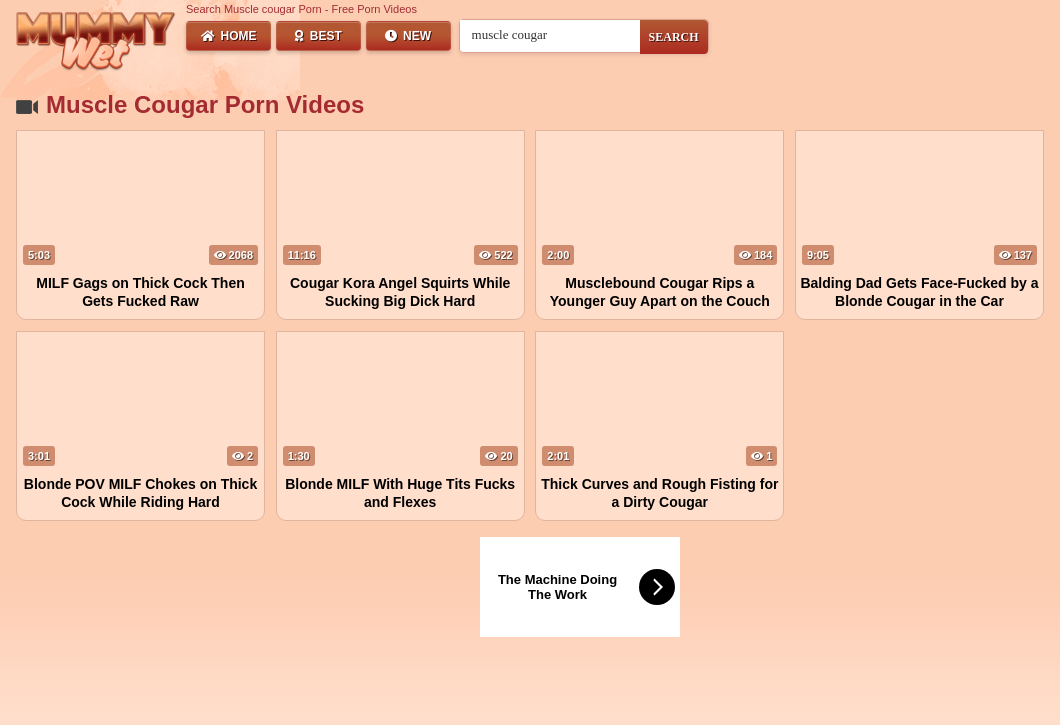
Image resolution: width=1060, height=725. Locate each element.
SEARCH (674, 37)
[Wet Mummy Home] (96, 42)
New (408, 36)
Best (318, 36)
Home (229, 36)
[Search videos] (550, 35)
